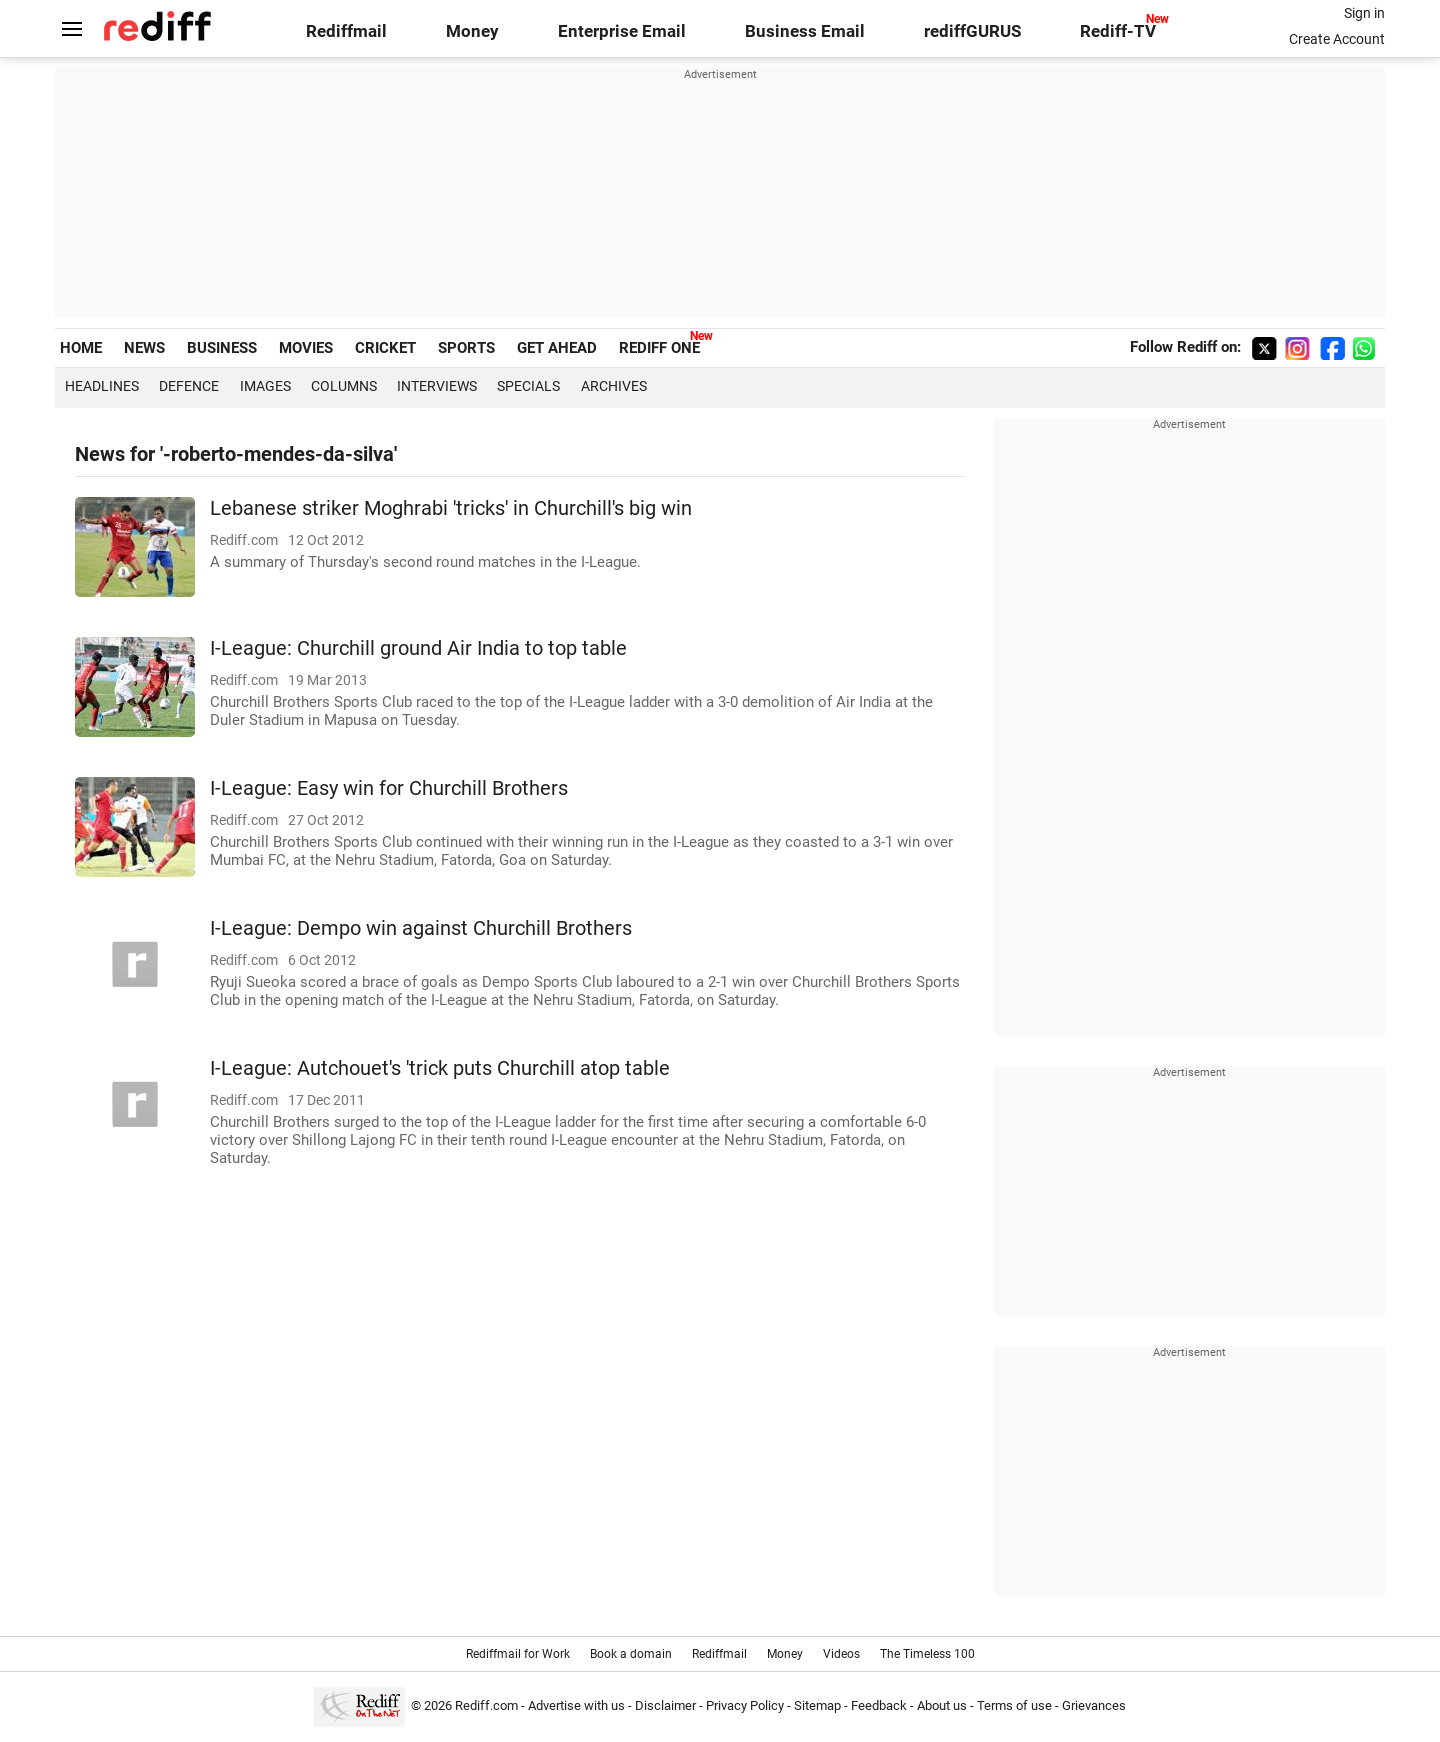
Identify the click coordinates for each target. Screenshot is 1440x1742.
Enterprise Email (622, 31)
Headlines (102, 386)
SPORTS (466, 348)
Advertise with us (576, 1705)
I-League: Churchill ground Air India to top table (418, 648)
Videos (841, 1654)
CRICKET (385, 348)
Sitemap (817, 1705)
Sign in (1364, 13)
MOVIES (306, 348)
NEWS (144, 348)
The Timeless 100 (927, 1654)
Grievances (1094, 1705)
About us (942, 1705)
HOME (81, 348)
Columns (344, 386)
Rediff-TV (1118, 31)
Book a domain (631, 1654)
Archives (614, 386)
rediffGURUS (972, 31)
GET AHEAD (557, 348)
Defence (189, 386)
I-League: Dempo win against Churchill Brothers (421, 928)
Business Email (805, 31)
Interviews (437, 386)
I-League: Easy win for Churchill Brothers (389, 788)
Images (265, 386)
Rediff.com (486, 1705)
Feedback (879, 1705)
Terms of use (1014, 1705)
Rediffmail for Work (518, 1654)
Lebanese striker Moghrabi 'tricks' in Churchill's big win (451, 508)
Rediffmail (346, 31)
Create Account (1337, 39)
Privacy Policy (745, 1705)
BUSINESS (222, 348)
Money (472, 31)
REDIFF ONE (659, 348)
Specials (528, 386)
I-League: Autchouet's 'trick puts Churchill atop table (440, 1068)
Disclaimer (665, 1705)
